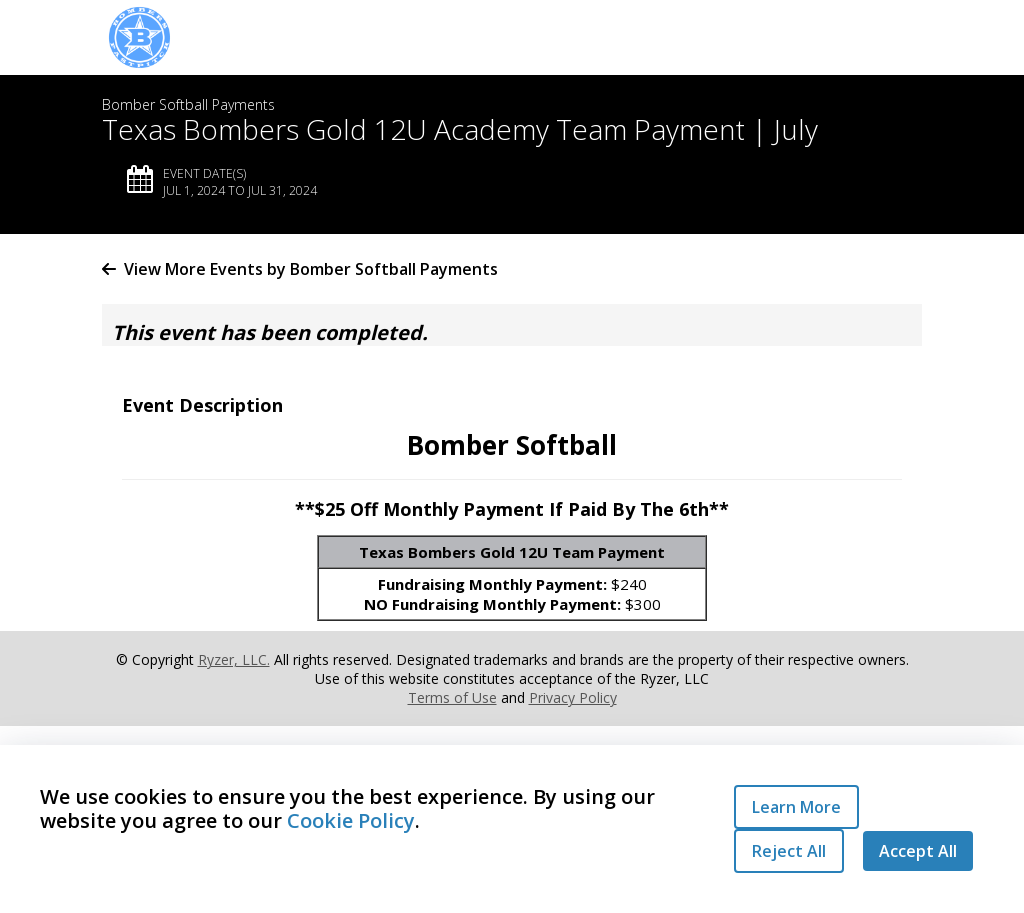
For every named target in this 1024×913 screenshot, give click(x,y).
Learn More (796, 807)
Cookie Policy (351, 820)
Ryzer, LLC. (234, 659)
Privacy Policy (573, 697)
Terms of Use (452, 697)
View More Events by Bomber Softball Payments (300, 269)
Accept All (918, 851)
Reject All (789, 851)
